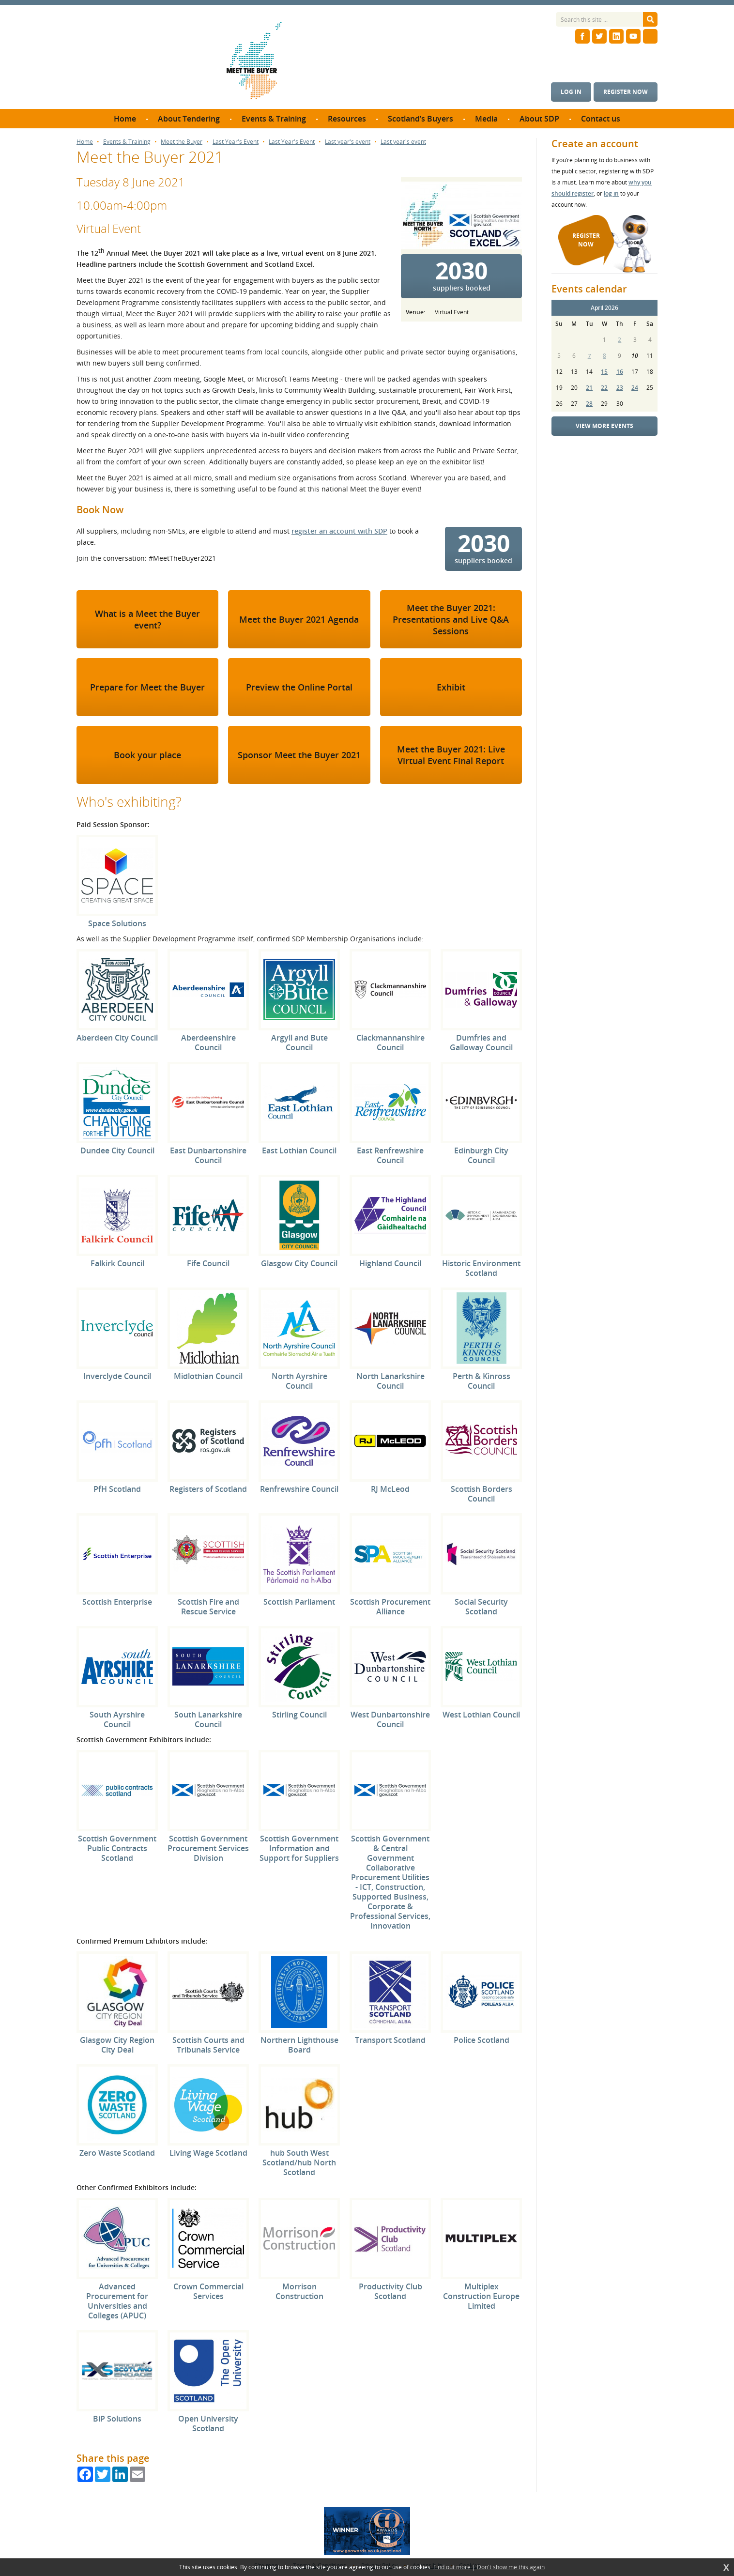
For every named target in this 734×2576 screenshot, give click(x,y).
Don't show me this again (511, 2567)
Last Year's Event (236, 142)
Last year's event (347, 142)
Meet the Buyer (181, 142)
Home (84, 142)
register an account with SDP (339, 531)
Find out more (452, 2567)
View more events (604, 426)
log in (611, 193)
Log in (571, 92)
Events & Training (127, 142)
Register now (625, 92)
